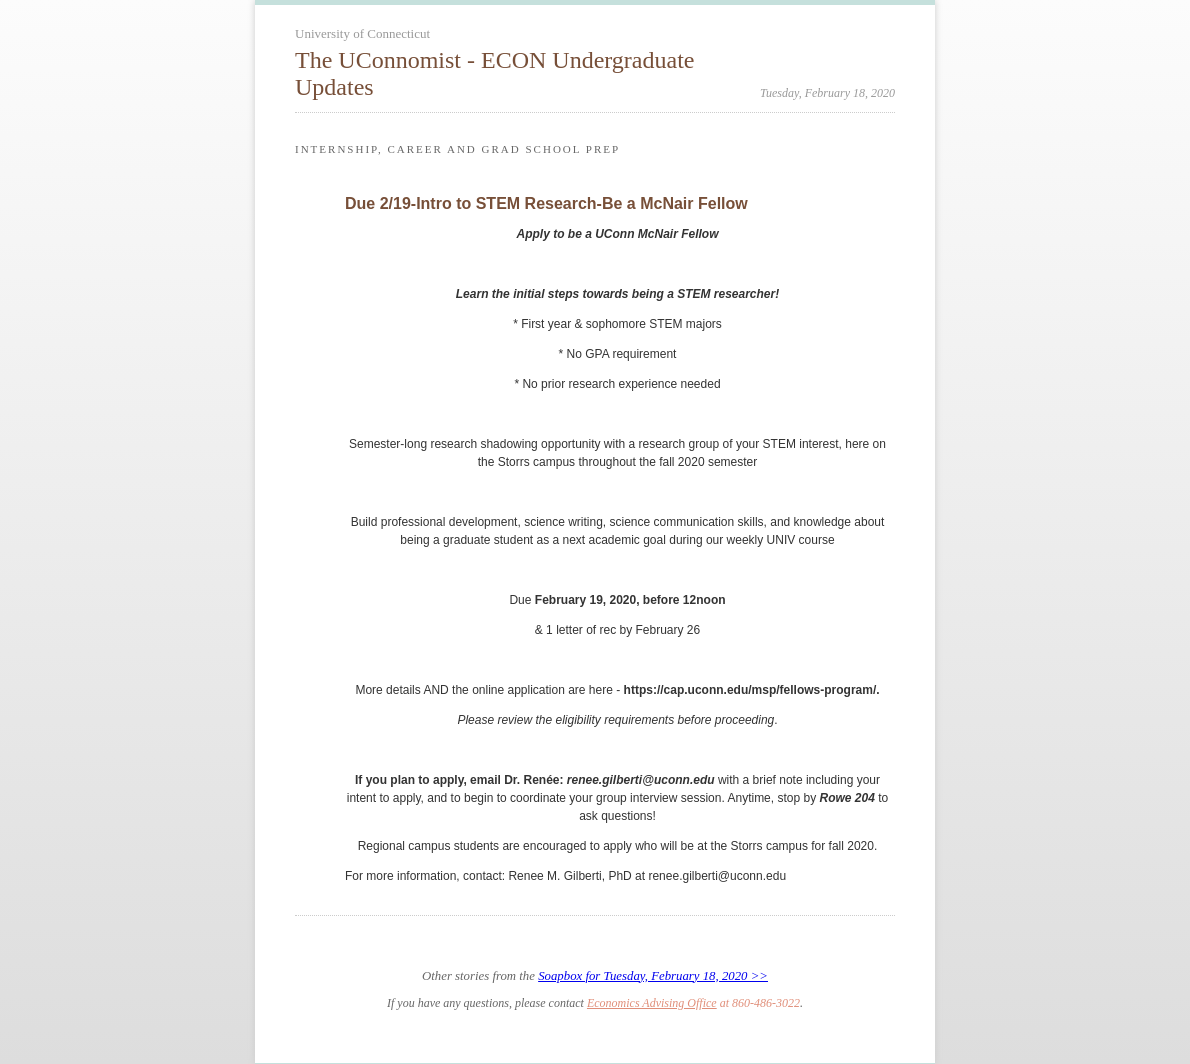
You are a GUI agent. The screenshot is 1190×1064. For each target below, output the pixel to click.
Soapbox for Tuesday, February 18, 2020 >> (653, 976)
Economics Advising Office (652, 1003)
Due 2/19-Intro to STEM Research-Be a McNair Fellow (546, 203)
